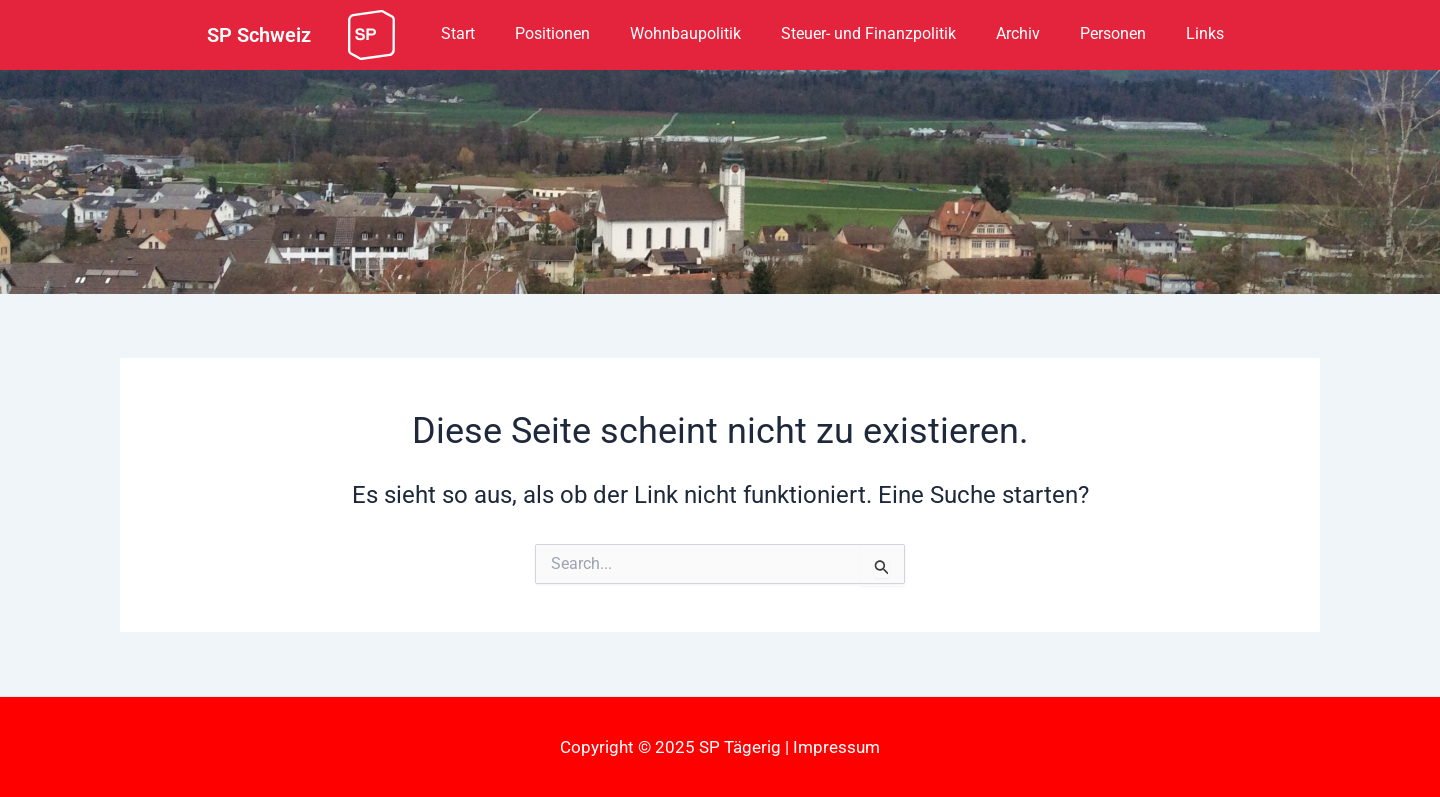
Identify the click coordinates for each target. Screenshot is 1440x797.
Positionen (552, 33)
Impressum (836, 747)
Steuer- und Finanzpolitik (868, 33)
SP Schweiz (259, 35)
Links (1205, 33)
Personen (1113, 33)
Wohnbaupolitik (685, 33)
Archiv (1018, 33)
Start (458, 33)
